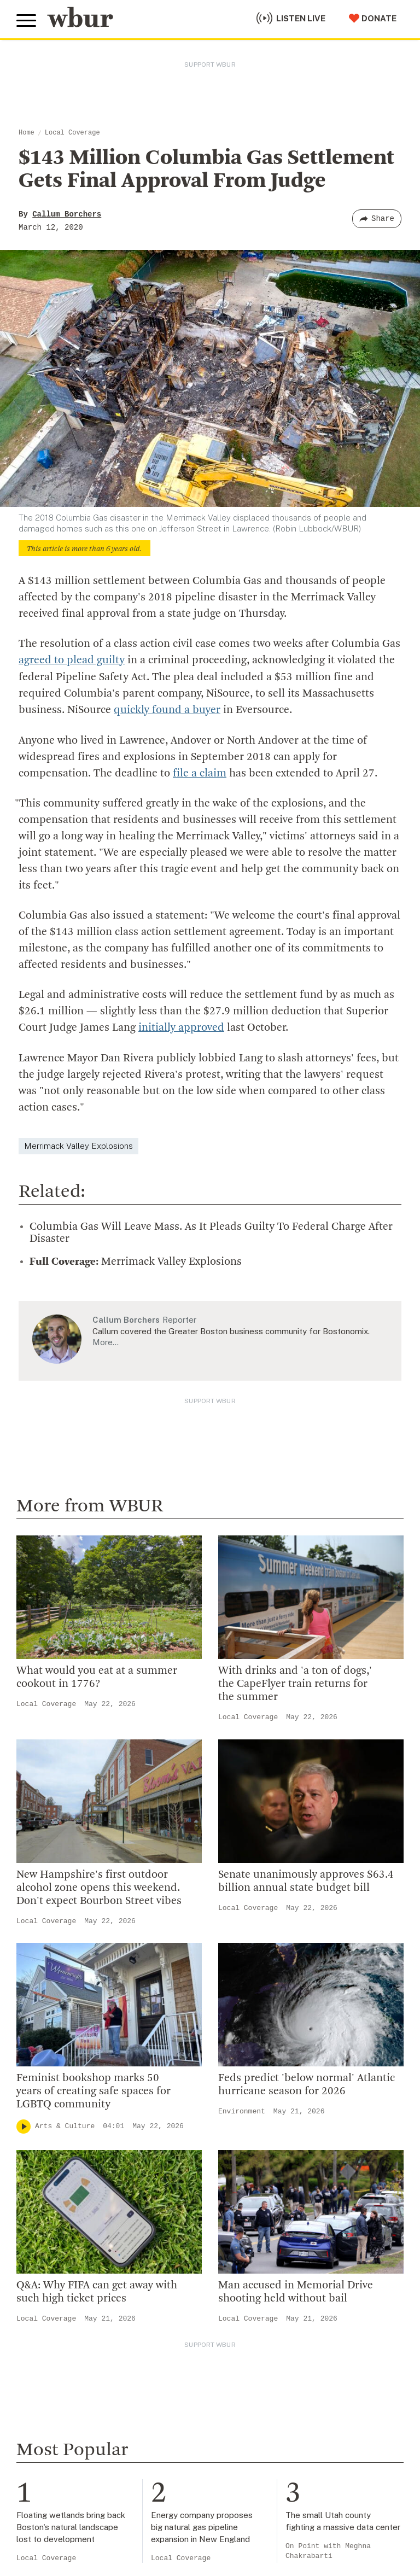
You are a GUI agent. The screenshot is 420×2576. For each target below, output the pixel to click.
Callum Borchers (66, 214)
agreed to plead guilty (72, 660)
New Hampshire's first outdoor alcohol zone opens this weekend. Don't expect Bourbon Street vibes (99, 1886)
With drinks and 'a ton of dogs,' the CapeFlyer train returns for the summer (295, 1682)
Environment (241, 2110)
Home (26, 133)
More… (105, 1340)
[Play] (23, 2125)
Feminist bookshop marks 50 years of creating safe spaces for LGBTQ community (93, 2089)
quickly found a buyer (167, 709)
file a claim (199, 772)
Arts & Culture (65, 2125)
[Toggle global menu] (26, 20)
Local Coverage (72, 133)
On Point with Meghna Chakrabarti (328, 2549)
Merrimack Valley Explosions (78, 1144)
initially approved (181, 1026)
